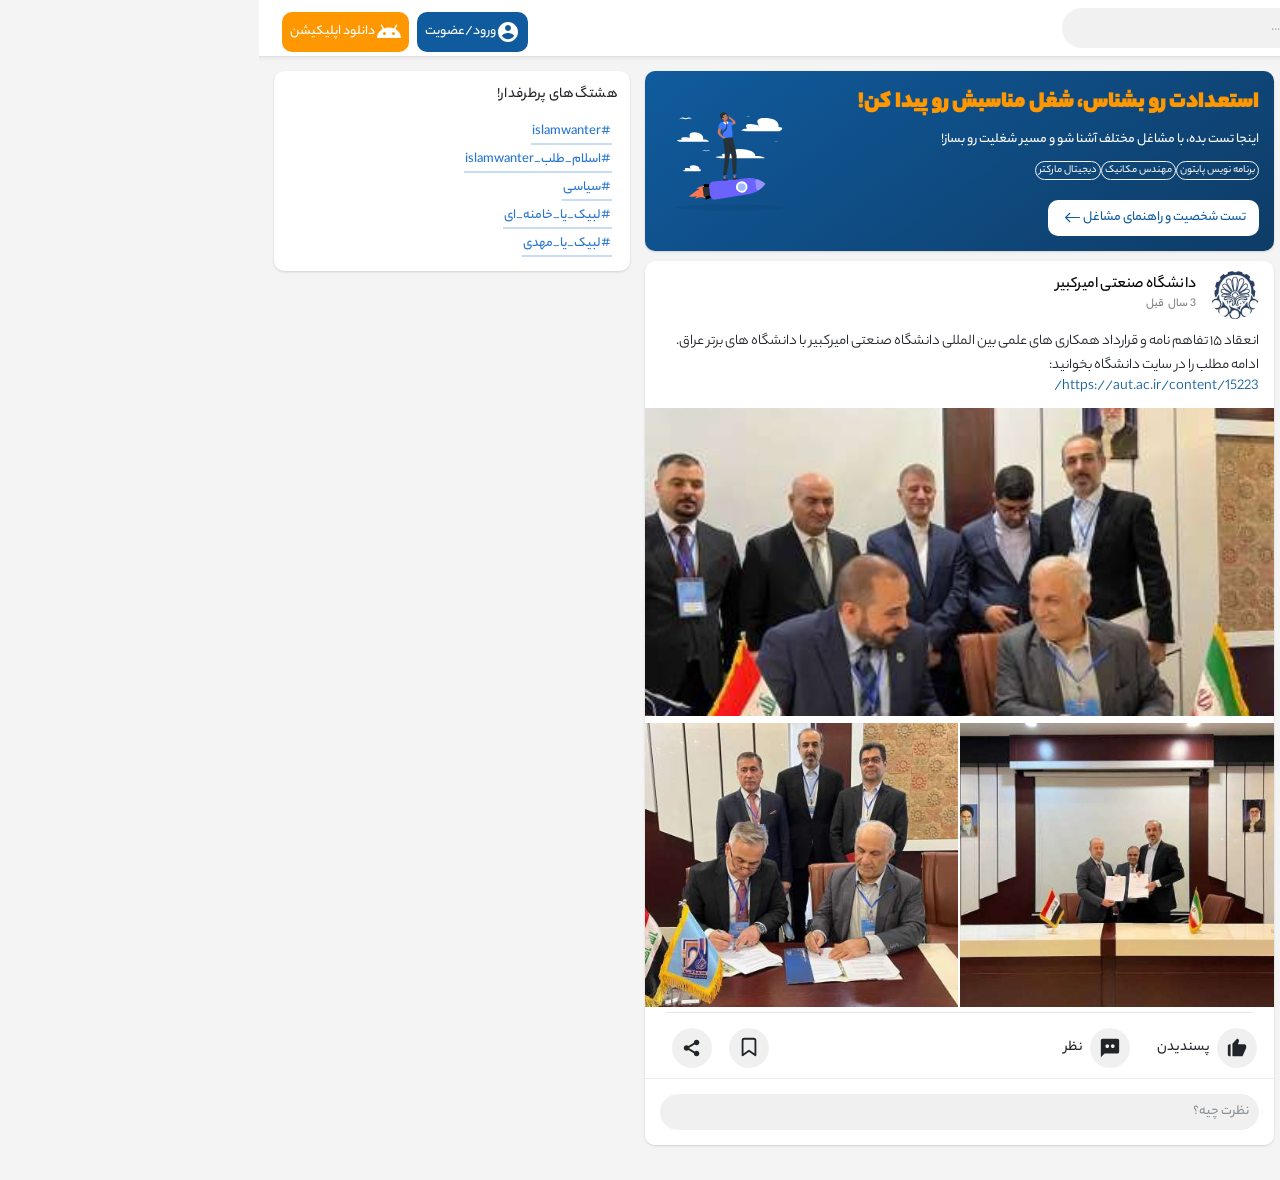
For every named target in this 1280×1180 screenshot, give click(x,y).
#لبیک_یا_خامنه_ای (298, 215)
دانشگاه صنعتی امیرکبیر (867, 285)
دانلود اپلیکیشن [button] (86, 32)
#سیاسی (328, 187)
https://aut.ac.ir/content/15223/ (897, 386)
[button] (1005, 28)
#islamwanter (312, 131)
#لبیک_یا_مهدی (308, 243)
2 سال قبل (913, 304)
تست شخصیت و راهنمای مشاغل (896, 217)
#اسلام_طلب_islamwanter (279, 159)
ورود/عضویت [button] (213, 32)
